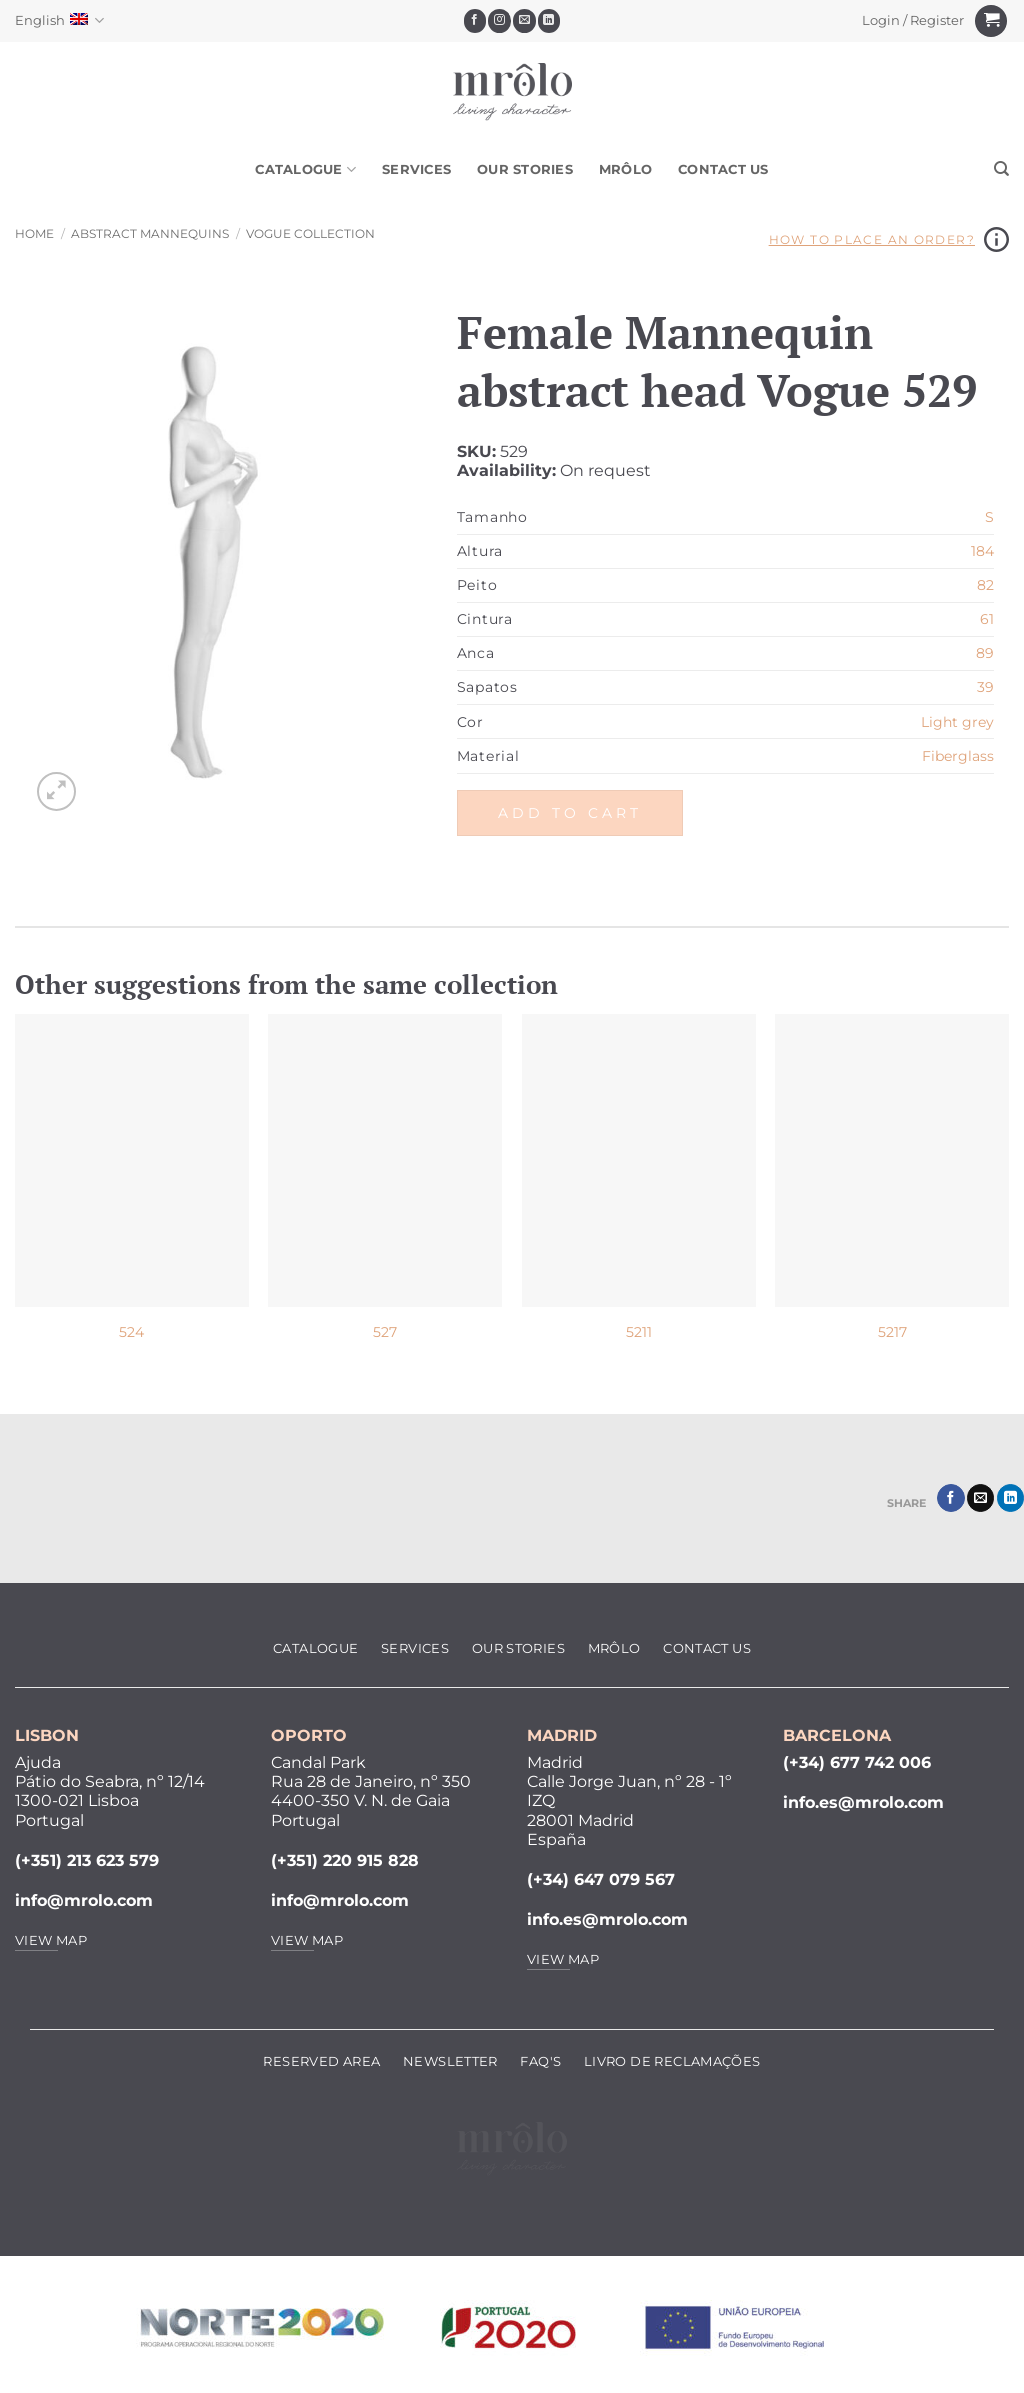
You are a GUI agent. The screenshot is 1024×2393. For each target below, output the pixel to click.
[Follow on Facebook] (475, 21)
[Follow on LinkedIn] (549, 21)
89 (985, 653)
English (59, 20)
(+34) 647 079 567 (601, 1879)
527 (385, 1332)
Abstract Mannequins (150, 233)
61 (987, 619)
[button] (913, 21)
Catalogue (305, 169)
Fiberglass (958, 756)
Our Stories (525, 169)
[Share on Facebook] (950, 1498)
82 (985, 585)
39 (985, 687)
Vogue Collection (310, 233)
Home (34, 233)
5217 (892, 1332)
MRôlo (625, 169)
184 (982, 551)
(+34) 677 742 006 (857, 1762)
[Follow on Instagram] (499, 21)
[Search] (1001, 169)
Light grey (957, 722)
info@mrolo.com (84, 1900)
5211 (639, 1332)
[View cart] (991, 21)
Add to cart (570, 813)
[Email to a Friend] (980, 1498)
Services (416, 169)
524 (131, 1332)
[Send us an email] (524, 21)
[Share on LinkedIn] (1010, 1498)
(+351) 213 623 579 (87, 1860)
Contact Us (723, 169)
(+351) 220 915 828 (345, 1860)
